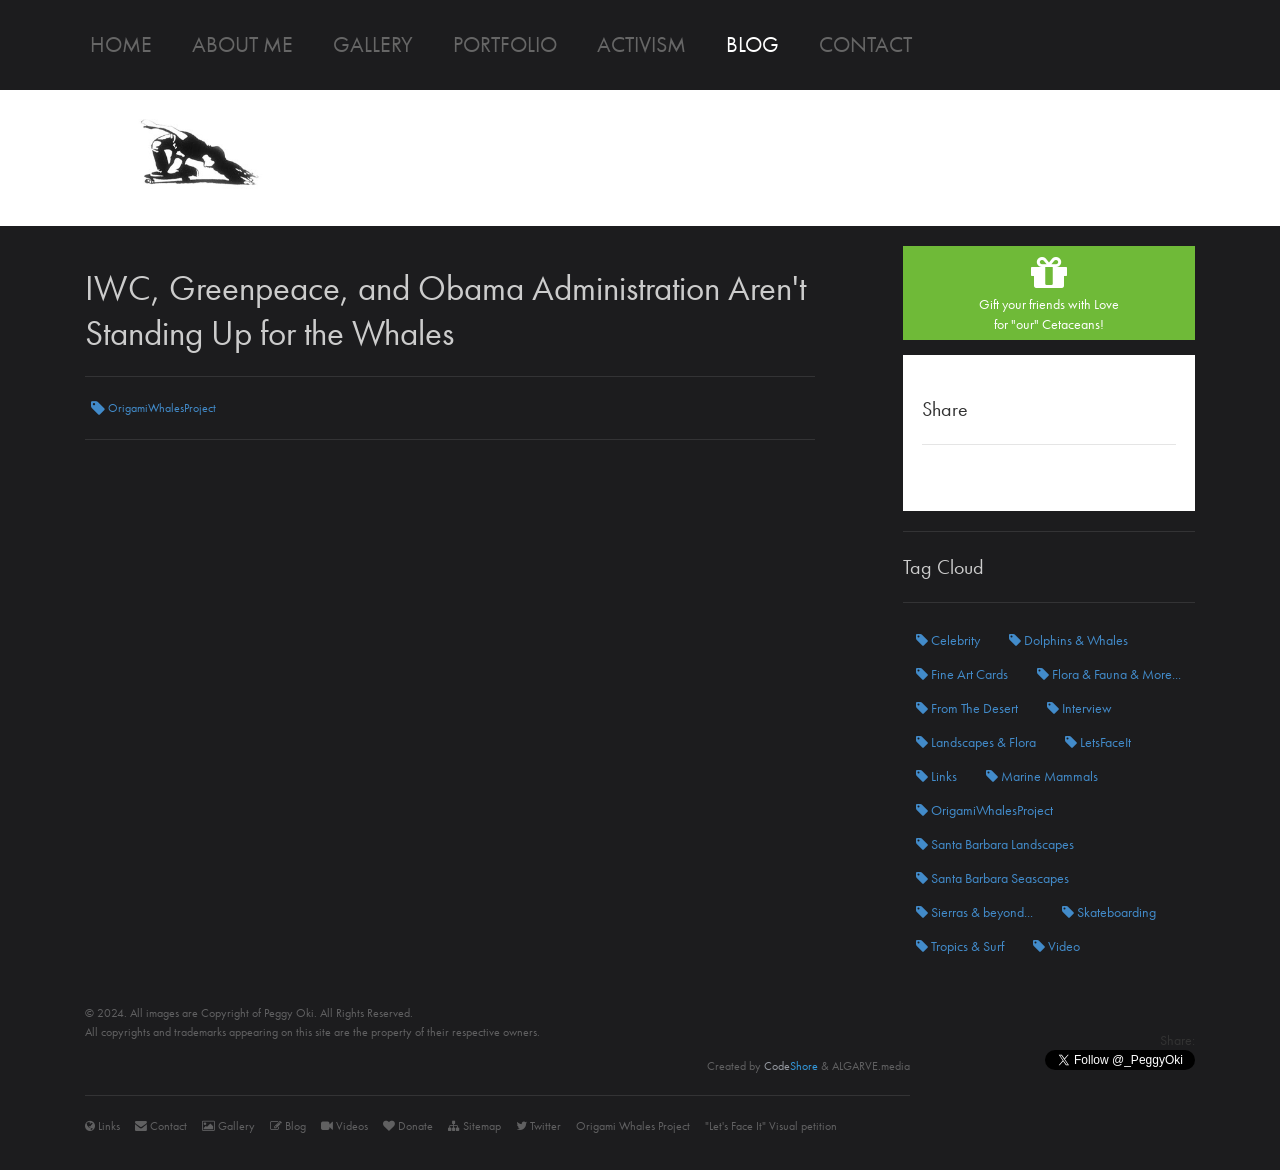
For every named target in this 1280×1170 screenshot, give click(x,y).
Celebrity (948, 640)
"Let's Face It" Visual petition (771, 1126)
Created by (762, 1066)
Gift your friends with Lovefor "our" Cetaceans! (1049, 292)
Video (1056, 946)
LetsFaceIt (1098, 742)
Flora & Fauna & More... (1109, 674)
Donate (408, 1126)
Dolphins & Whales (1068, 640)
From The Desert (967, 708)
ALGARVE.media (871, 1066)
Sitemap (474, 1126)
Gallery (373, 44)
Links (936, 776)
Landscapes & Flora (976, 742)
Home (121, 44)
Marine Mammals (1042, 776)
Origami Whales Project (633, 1126)
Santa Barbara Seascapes (992, 878)
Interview (1079, 708)
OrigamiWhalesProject (153, 408)
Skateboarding (1109, 912)
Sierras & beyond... (974, 912)
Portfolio (505, 44)
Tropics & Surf (960, 946)
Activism (641, 44)
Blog (752, 44)
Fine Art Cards (962, 674)
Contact (865, 44)
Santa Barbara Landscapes (995, 844)
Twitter (538, 1126)
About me (242, 44)
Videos (344, 1126)
